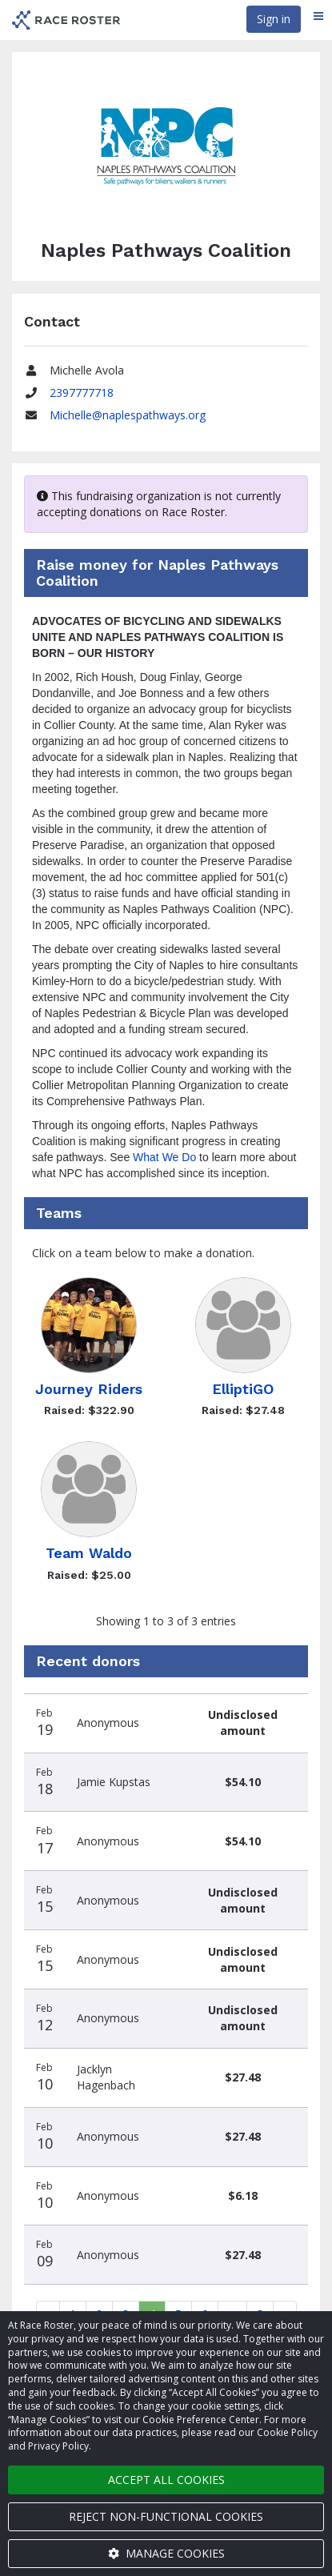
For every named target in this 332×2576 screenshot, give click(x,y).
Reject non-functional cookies (166, 2516)
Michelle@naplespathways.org (128, 415)
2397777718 (82, 392)
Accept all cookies (166, 2479)
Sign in (273, 18)
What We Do (164, 1157)
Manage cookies (166, 2553)
